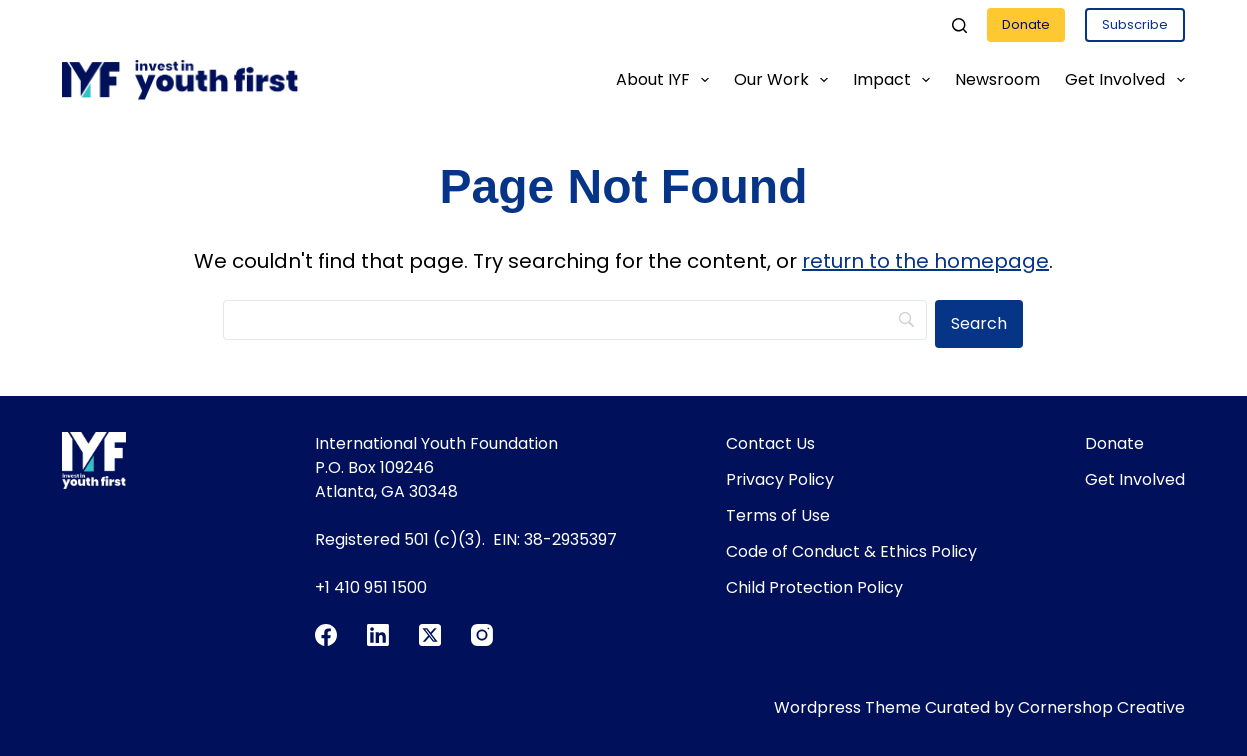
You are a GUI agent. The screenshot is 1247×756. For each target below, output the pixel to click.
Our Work (785, 80)
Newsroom (997, 79)
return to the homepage (925, 261)
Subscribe (1135, 24)
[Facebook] (326, 635)
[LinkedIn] (378, 635)
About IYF (666, 80)
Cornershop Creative (1101, 707)
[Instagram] (482, 635)
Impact (895, 80)
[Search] (959, 25)
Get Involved (1124, 80)
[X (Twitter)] (430, 635)
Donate (1026, 24)
